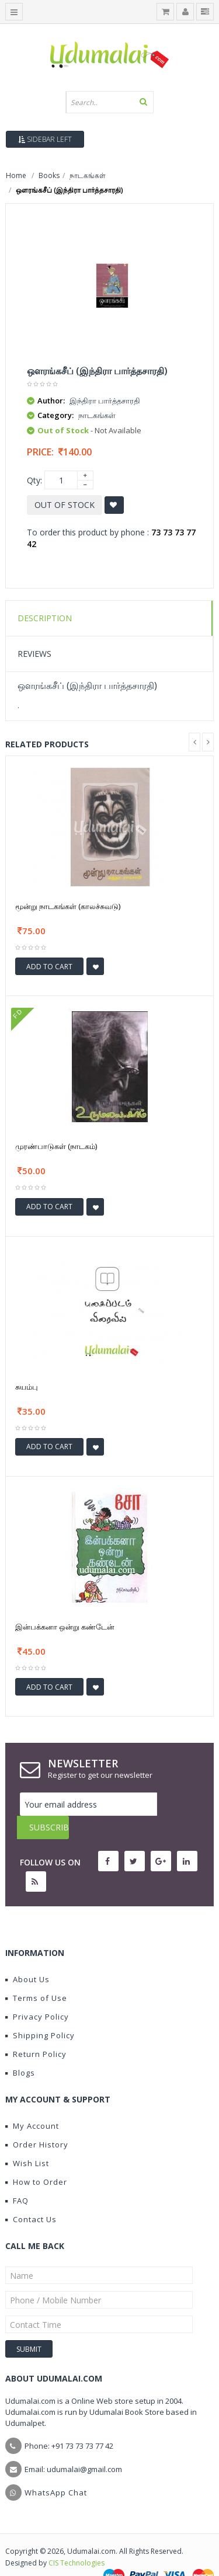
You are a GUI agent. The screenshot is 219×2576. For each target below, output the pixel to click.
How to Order (36, 2158)
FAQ (17, 2177)
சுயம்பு (26, 1386)
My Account (32, 2102)
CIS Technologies (76, 2539)
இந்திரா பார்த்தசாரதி (104, 400)
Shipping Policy (40, 2012)
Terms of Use (36, 1974)
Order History (36, 2121)
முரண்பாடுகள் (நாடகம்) (56, 1146)
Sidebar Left (45, 139)
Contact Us (31, 2196)
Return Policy (36, 2030)
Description (45, 618)
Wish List (27, 2140)
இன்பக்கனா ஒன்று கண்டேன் (64, 1626)
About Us (27, 1956)
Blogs (20, 2049)
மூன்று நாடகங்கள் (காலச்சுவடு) (67, 906)
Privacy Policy (37, 1993)
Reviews (34, 653)
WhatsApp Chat (56, 2469)
